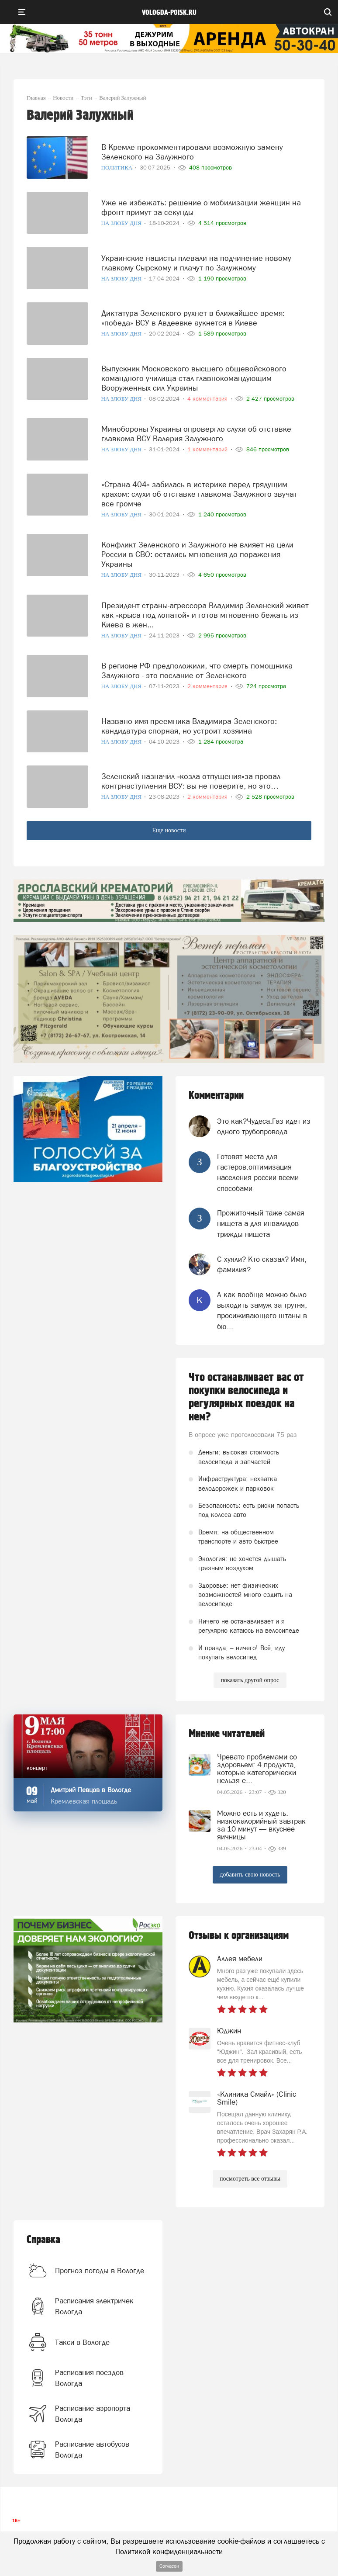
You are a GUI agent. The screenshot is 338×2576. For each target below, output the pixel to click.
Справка (43, 2239)
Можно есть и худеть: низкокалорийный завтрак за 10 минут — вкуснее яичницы (261, 1825)
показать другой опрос (250, 1680)
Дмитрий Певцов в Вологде (91, 1790)
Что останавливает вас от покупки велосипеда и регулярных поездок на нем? (246, 1397)
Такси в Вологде (82, 2342)
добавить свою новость (250, 1874)
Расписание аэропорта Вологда (92, 2413)
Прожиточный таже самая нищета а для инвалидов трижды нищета (260, 1223)
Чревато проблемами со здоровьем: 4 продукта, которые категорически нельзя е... (257, 1768)
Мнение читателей (227, 1734)
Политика (117, 167)
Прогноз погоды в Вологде (99, 2270)
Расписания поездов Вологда (89, 2377)
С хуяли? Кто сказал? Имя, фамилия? (262, 1264)
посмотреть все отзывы (250, 2178)
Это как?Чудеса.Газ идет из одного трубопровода (263, 1126)
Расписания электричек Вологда (94, 2306)
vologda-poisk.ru (169, 12)
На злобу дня (122, 223)
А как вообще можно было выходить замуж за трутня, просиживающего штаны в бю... (262, 1310)
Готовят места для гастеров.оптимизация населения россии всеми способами (258, 1172)
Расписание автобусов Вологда (92, 2449)
